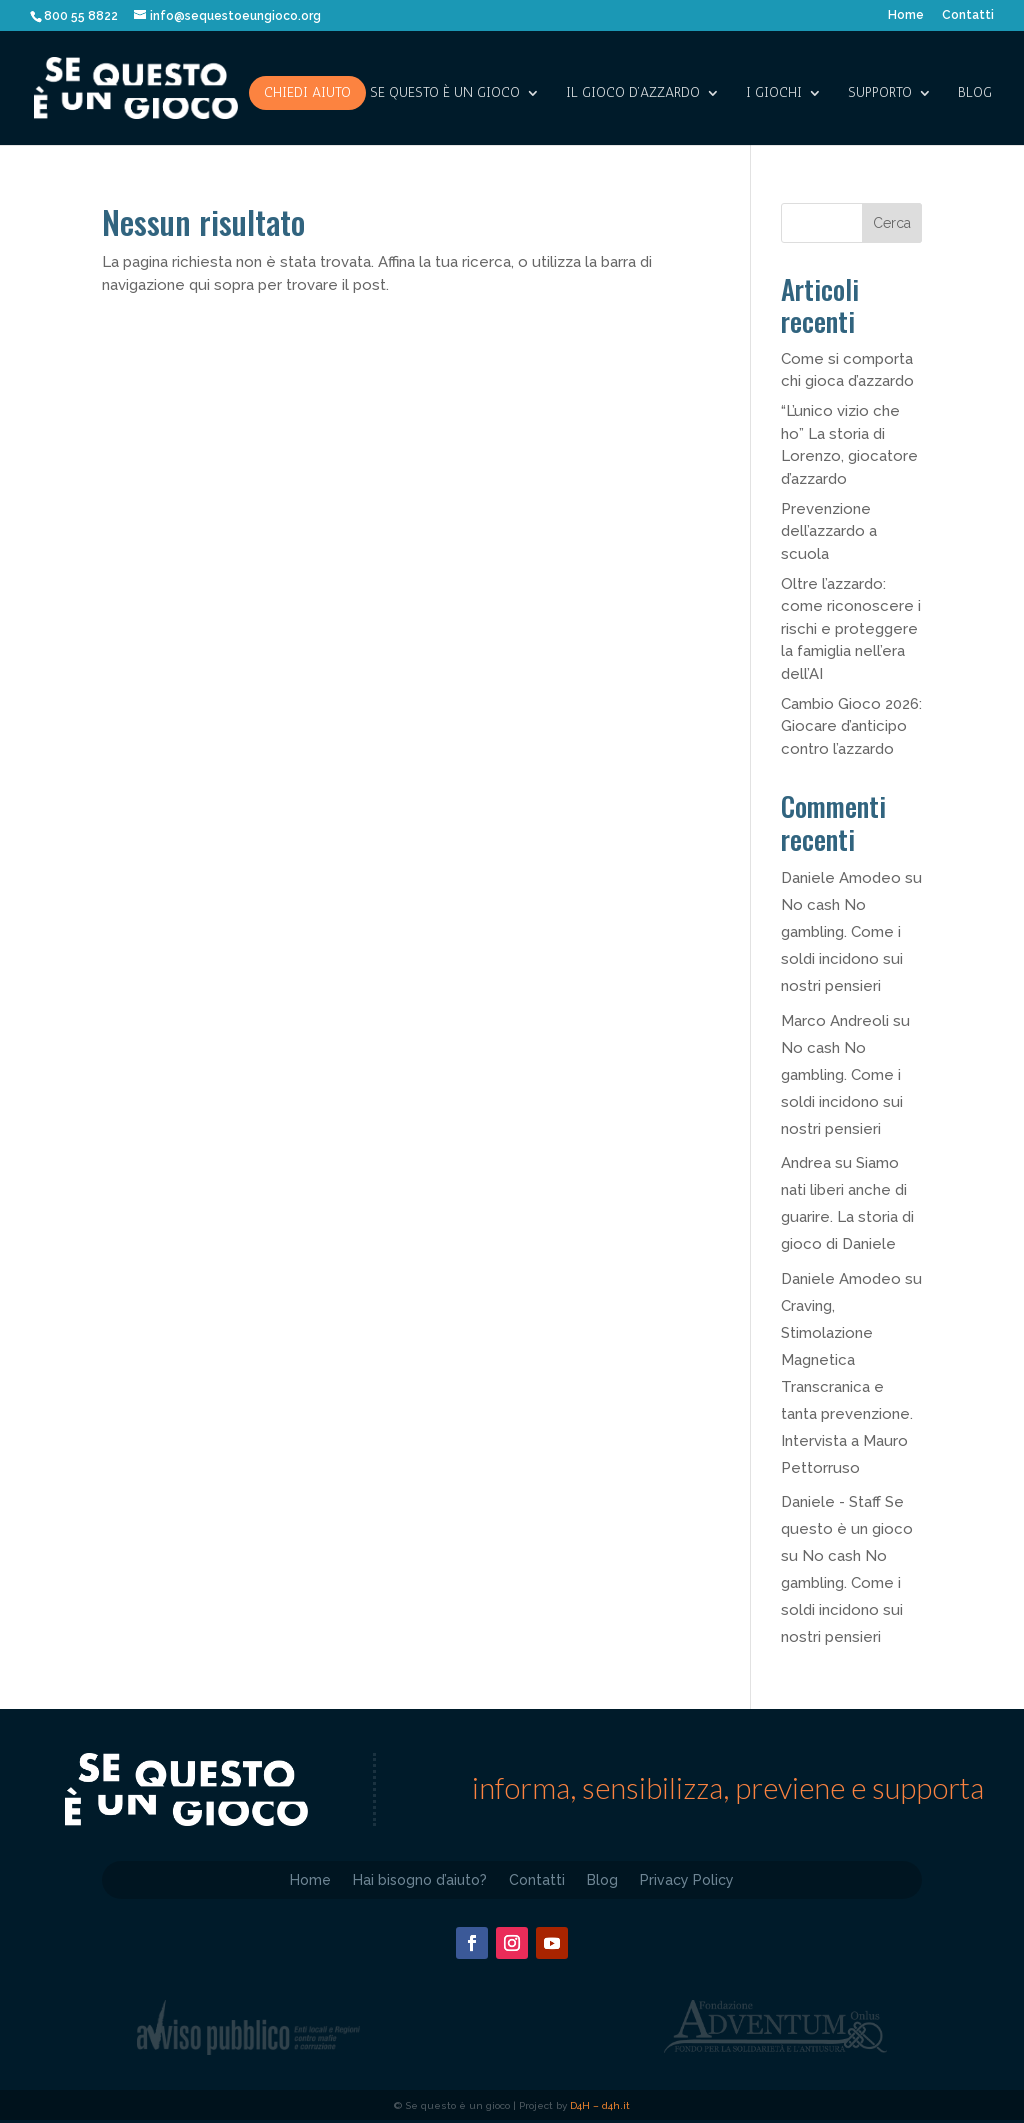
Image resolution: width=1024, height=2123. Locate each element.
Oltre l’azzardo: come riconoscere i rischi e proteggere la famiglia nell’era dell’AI (851, 629)
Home (906, 15)
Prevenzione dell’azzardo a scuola (829, 531)
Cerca (892, 223)
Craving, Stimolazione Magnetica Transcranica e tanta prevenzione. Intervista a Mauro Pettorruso (847, 1387)
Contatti (968, 15)
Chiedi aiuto (307, 92)
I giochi (774, 93)
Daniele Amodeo (841, 878)
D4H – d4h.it (600, 2105)
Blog (975, 93)
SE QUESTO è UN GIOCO (445, 93)
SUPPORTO (880, 93)
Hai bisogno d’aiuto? (420, 1879)
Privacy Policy (687, 1879)
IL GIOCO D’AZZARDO (633, 93)
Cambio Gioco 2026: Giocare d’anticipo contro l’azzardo (851, 726)
